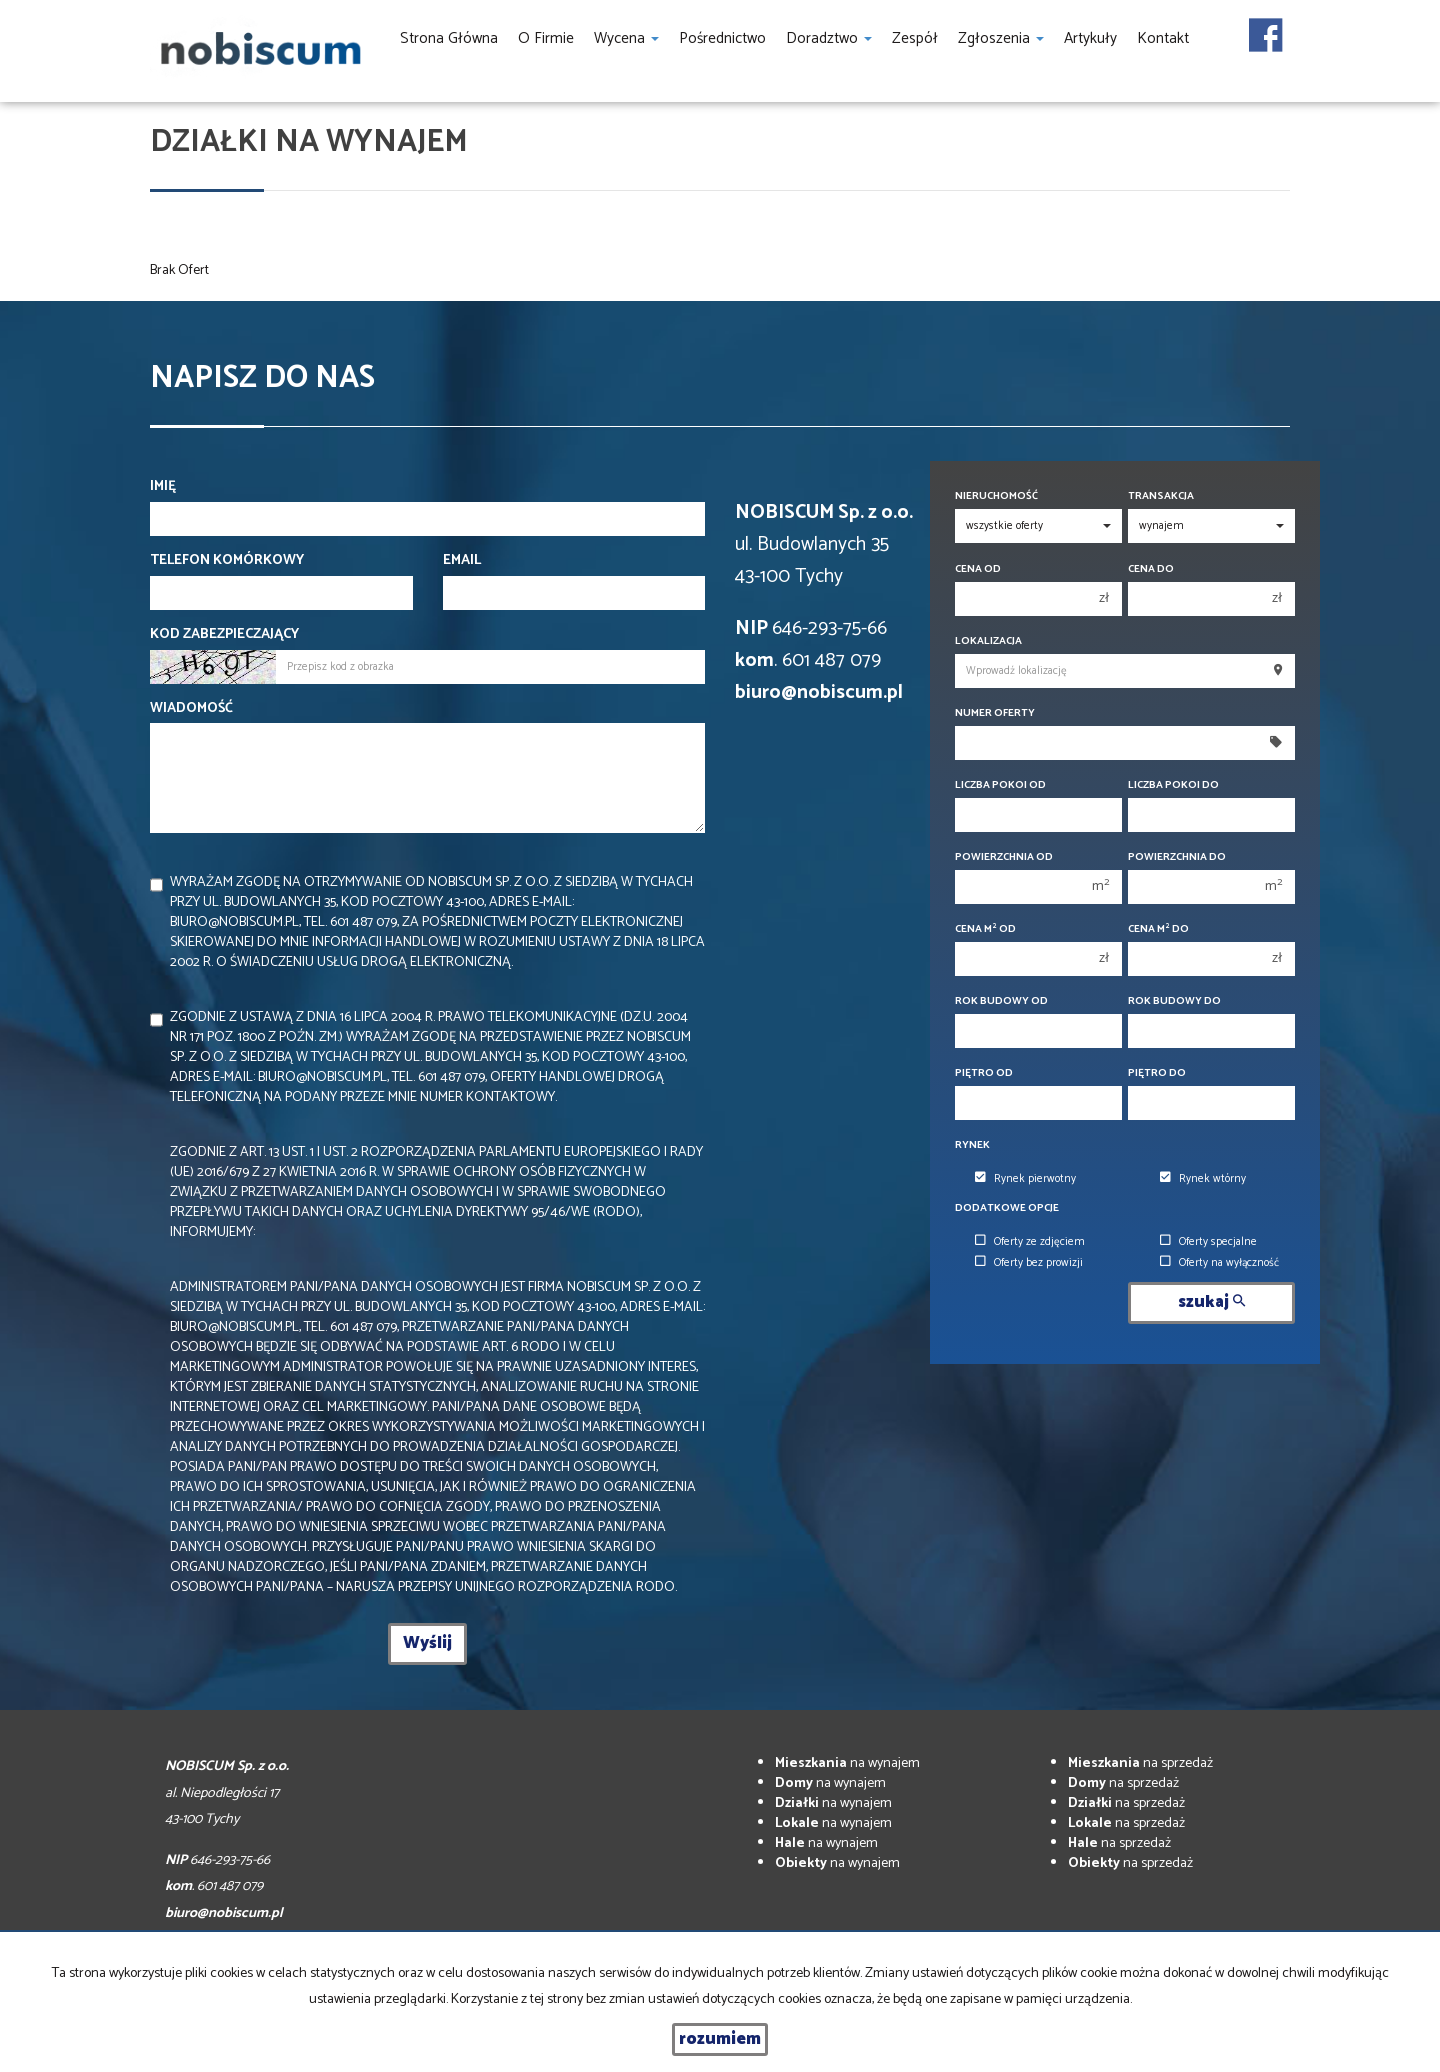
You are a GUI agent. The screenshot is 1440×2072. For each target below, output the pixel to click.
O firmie (546, 38)
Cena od (978, 569)
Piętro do (1157, 1073)
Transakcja (1161, 496)
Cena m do (1158, 929)
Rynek (972, 1145)
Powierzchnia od (1004, 857)
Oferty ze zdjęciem (1030, 1242)
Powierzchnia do (1177, 857)
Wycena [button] (626, 38)
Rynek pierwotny (1025, 1179)
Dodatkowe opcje (1007, 1208)
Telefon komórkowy (227, 561)
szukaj (1211, 1302)
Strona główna (449, 38)
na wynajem (847, 1763)
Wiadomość (191, 709)
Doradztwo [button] (829, 38)
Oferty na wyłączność (1219, 1263)
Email (462, 561)
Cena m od (985, 929)
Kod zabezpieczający (224, 635)
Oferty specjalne (1208, 1242)
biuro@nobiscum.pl (819, 692)
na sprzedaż (1140, 1763)
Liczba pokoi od (1000, 785)
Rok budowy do (1174, 1001)
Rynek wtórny (1203, 1179)
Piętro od (984, 1073)
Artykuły (1090, 38)
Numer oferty (995, 713)
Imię (163, 487)
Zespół (915, 38)
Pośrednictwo (722, 38)
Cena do (1151, 569)
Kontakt (1163, 38)
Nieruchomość (996, 496)
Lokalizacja (988, 641)
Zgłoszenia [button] (1001, 38)
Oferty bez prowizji (1029, 1263)
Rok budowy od (1001, 1001)
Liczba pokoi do (1173, 785)
